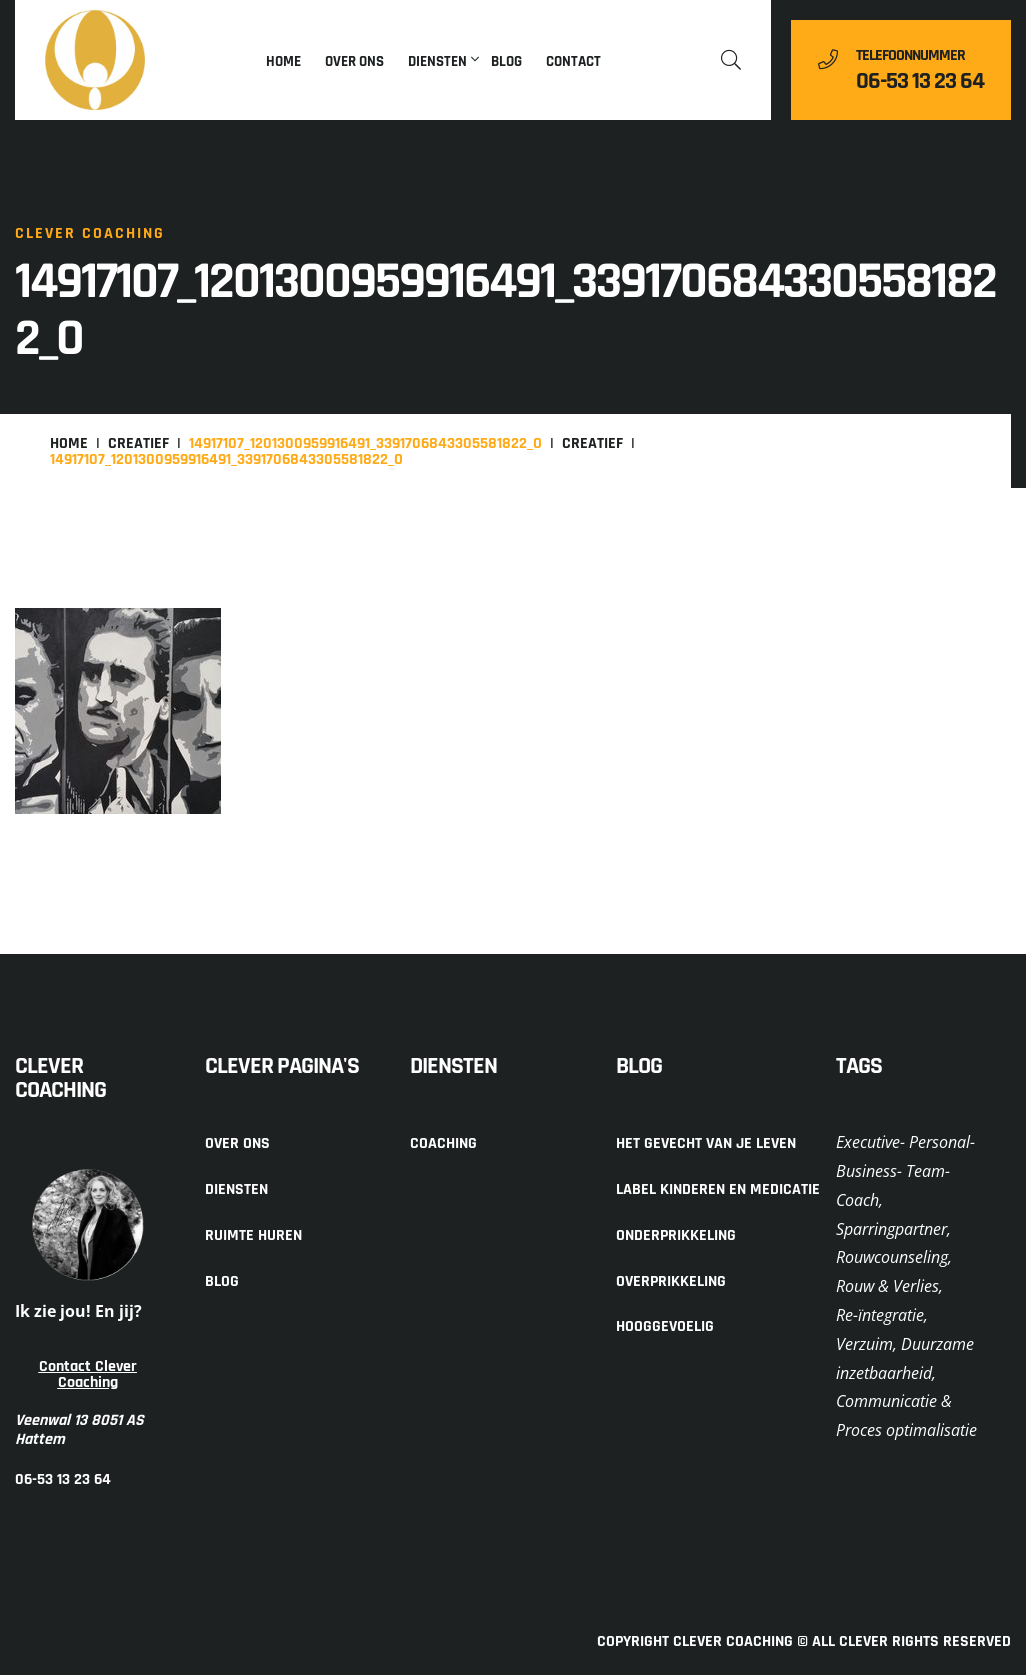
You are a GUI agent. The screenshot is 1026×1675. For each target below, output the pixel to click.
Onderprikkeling (676, 1235)
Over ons (354, 61)
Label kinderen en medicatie (718, 1189)
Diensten (437, 61)
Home (283, 61)
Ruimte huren (253, 1235)
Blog (506, 61)
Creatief (138, 444)
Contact (573, 61)
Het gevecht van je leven (706, 1143)
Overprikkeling (671, 1281)
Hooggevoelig (665, 1326)
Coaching (443, 1143)
